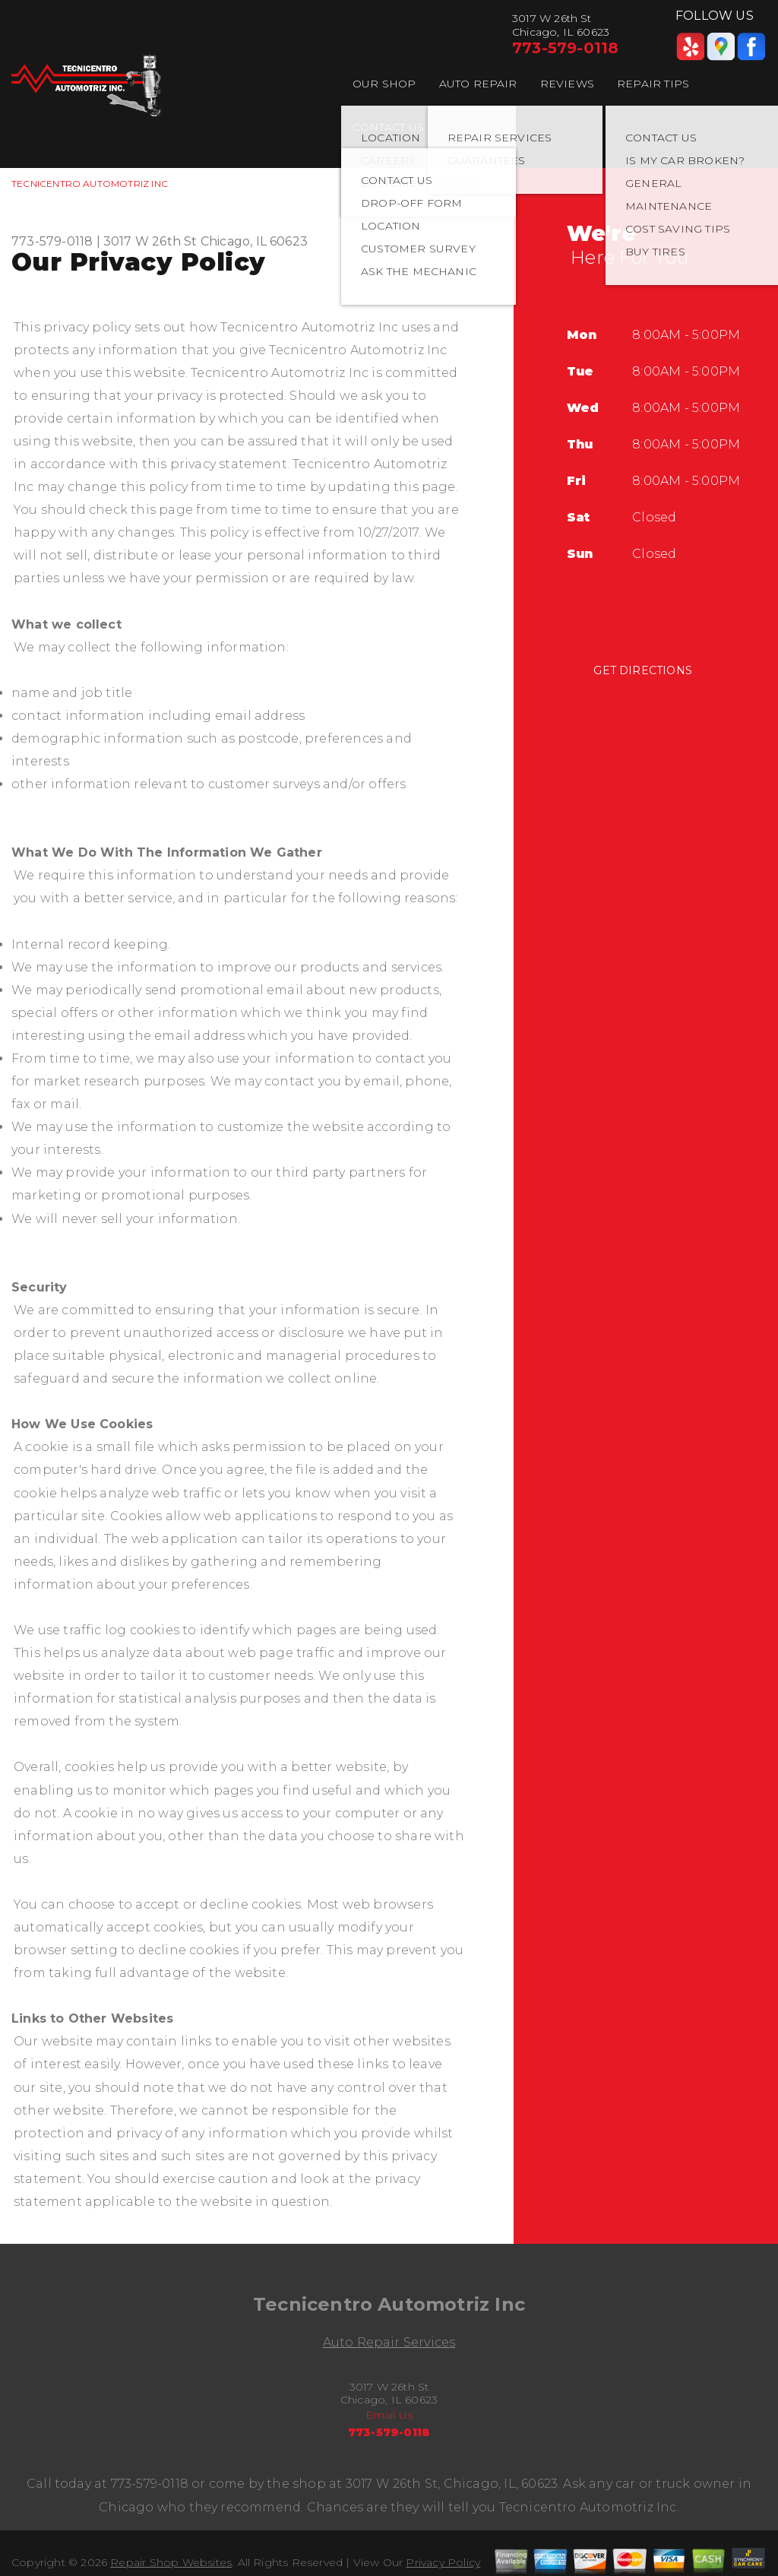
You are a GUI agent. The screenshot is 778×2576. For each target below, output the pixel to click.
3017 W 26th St (150, 241)
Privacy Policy (443, 2562)
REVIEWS (567, 83)
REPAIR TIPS (653, 83)
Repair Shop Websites (171, 2562)
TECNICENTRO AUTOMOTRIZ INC (89, 183)
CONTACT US (388, 127)
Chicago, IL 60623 (254, 241)
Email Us (389, 2415)
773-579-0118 (565, 48)
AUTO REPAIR (478, 83)
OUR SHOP (384, 83)
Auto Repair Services (389, 2342)
